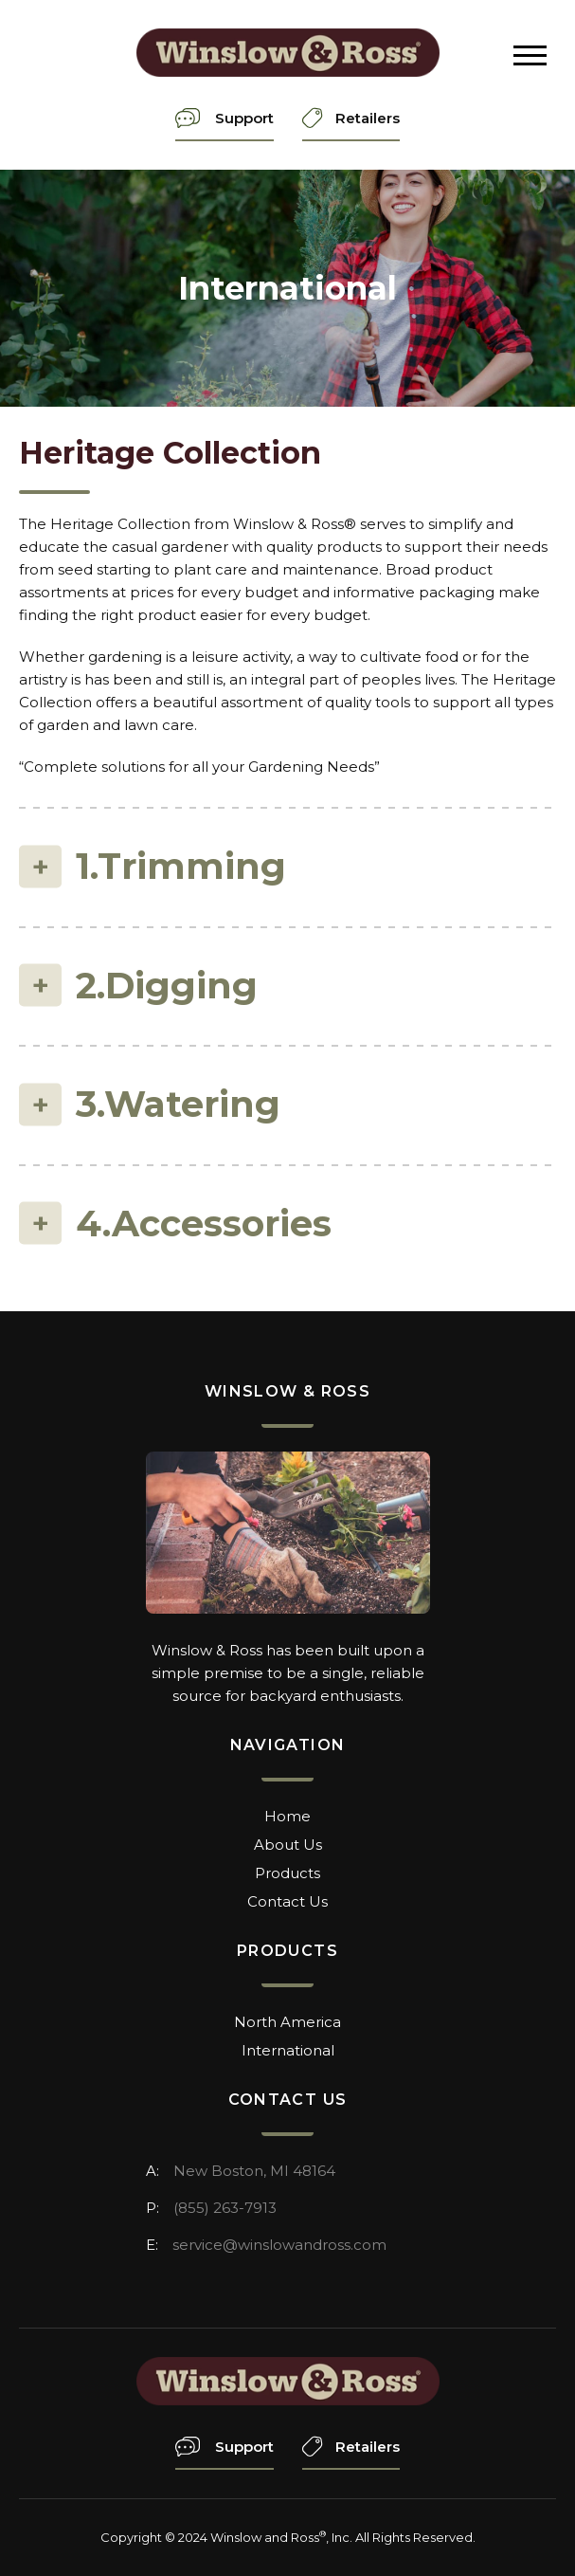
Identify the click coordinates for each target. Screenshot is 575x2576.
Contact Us (287, 1901)
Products (287, 1873)
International (288, 2050)
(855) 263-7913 (225, 2208)
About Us (288, 1845)
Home (287, 1816)
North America (287, 2022)
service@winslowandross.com (279, 2245)
